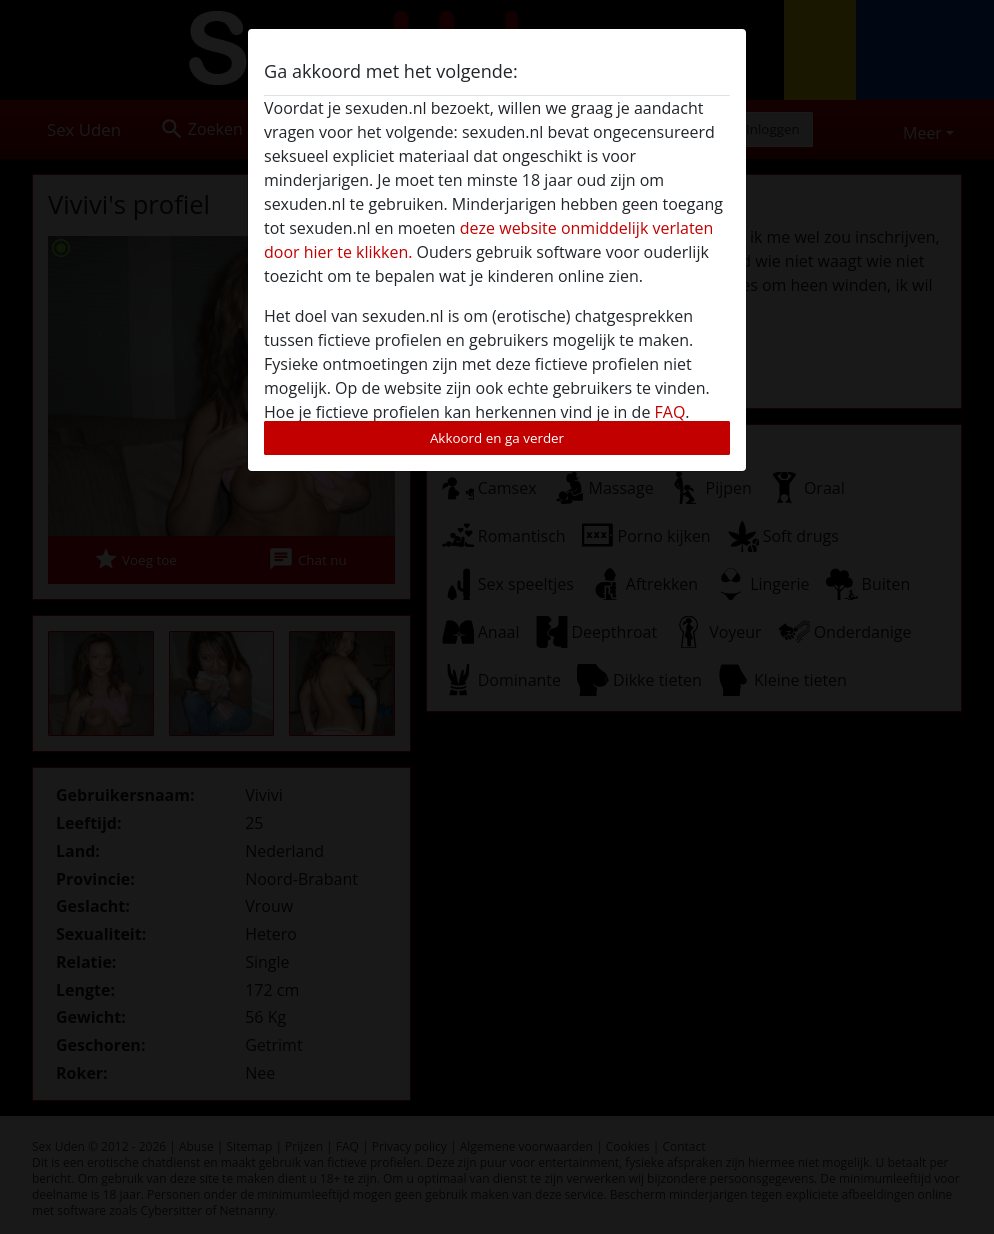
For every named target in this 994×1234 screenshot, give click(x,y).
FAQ (670, 412)
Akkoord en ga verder (497, 438)
